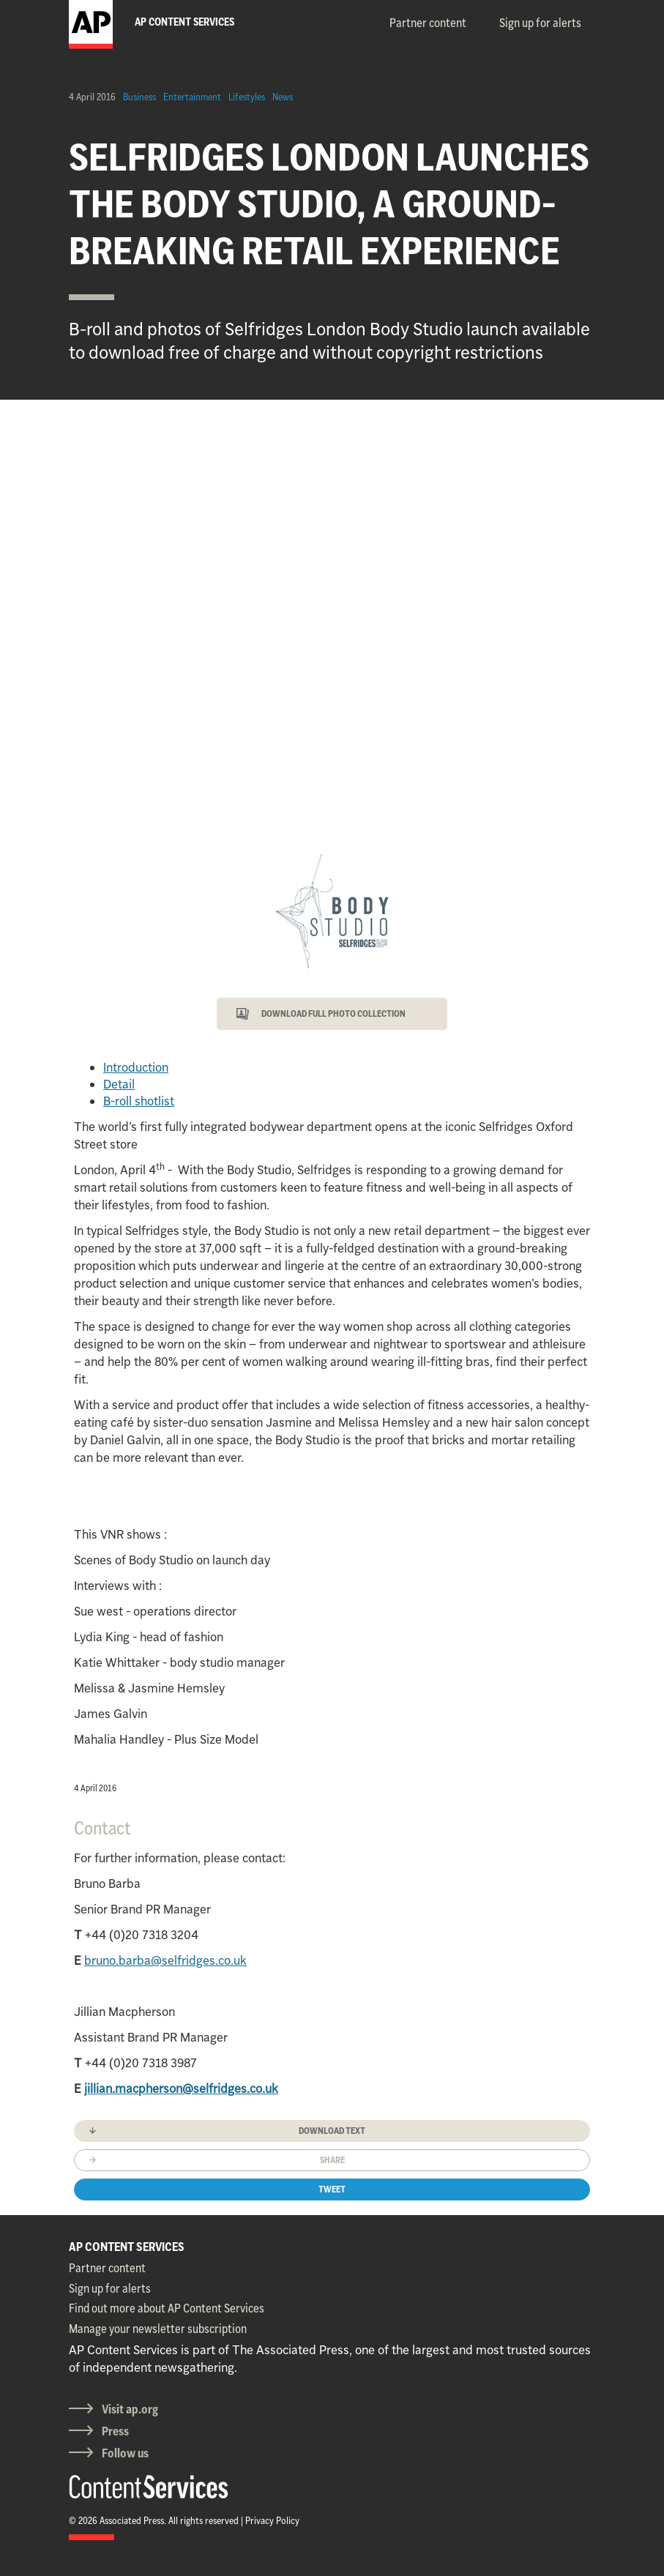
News (282, 96)
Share (332, 2160)
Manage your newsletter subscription (158, 2329)
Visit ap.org (130, 2409)
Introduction (135, 1067)
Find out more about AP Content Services (166, 2308)
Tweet (332, 2189)
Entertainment (192, 96)
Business (139, 96)
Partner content (427, 23)
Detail (119, 1084)
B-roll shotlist (138, 1101)
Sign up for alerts (540, 23)
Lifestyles (246, 96)
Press (115, 2431)
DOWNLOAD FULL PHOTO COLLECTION (333, 1013)
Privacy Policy (272, 2520)
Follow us (125, 2453)
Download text (332, 2130)
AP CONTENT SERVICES (126, 2247)
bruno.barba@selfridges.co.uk (165, 1960)
